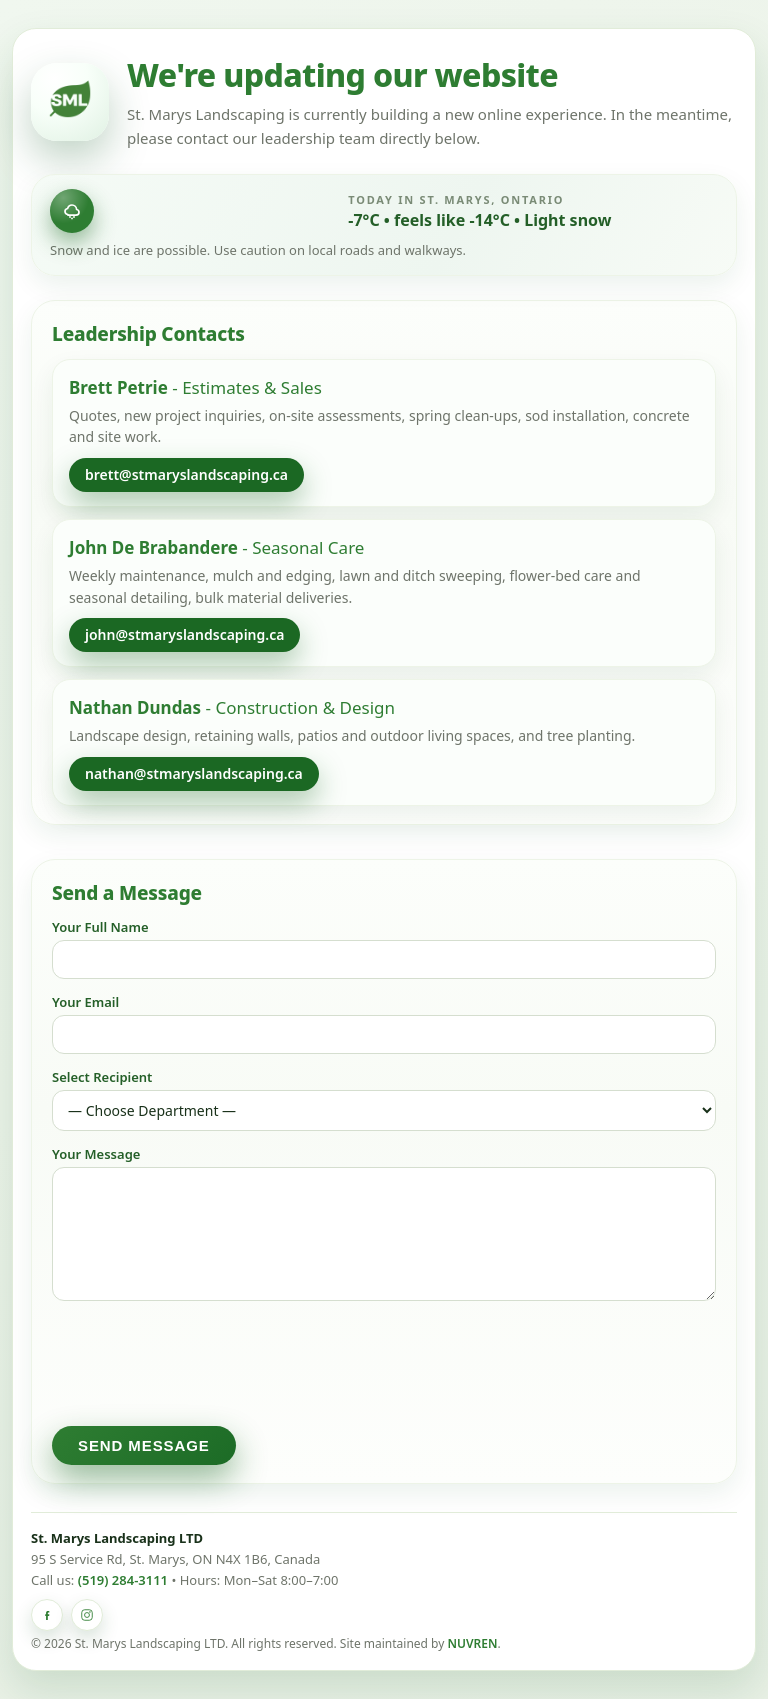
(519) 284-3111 (123, 1580)
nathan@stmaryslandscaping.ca (194, 773)
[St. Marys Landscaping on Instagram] (87, 1615)
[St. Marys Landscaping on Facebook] (47, 1615)
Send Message (144, 1445)
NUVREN (472, 1643)
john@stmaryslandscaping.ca (184, 634)
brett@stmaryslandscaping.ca (186, 474)
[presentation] (204, 1363)
